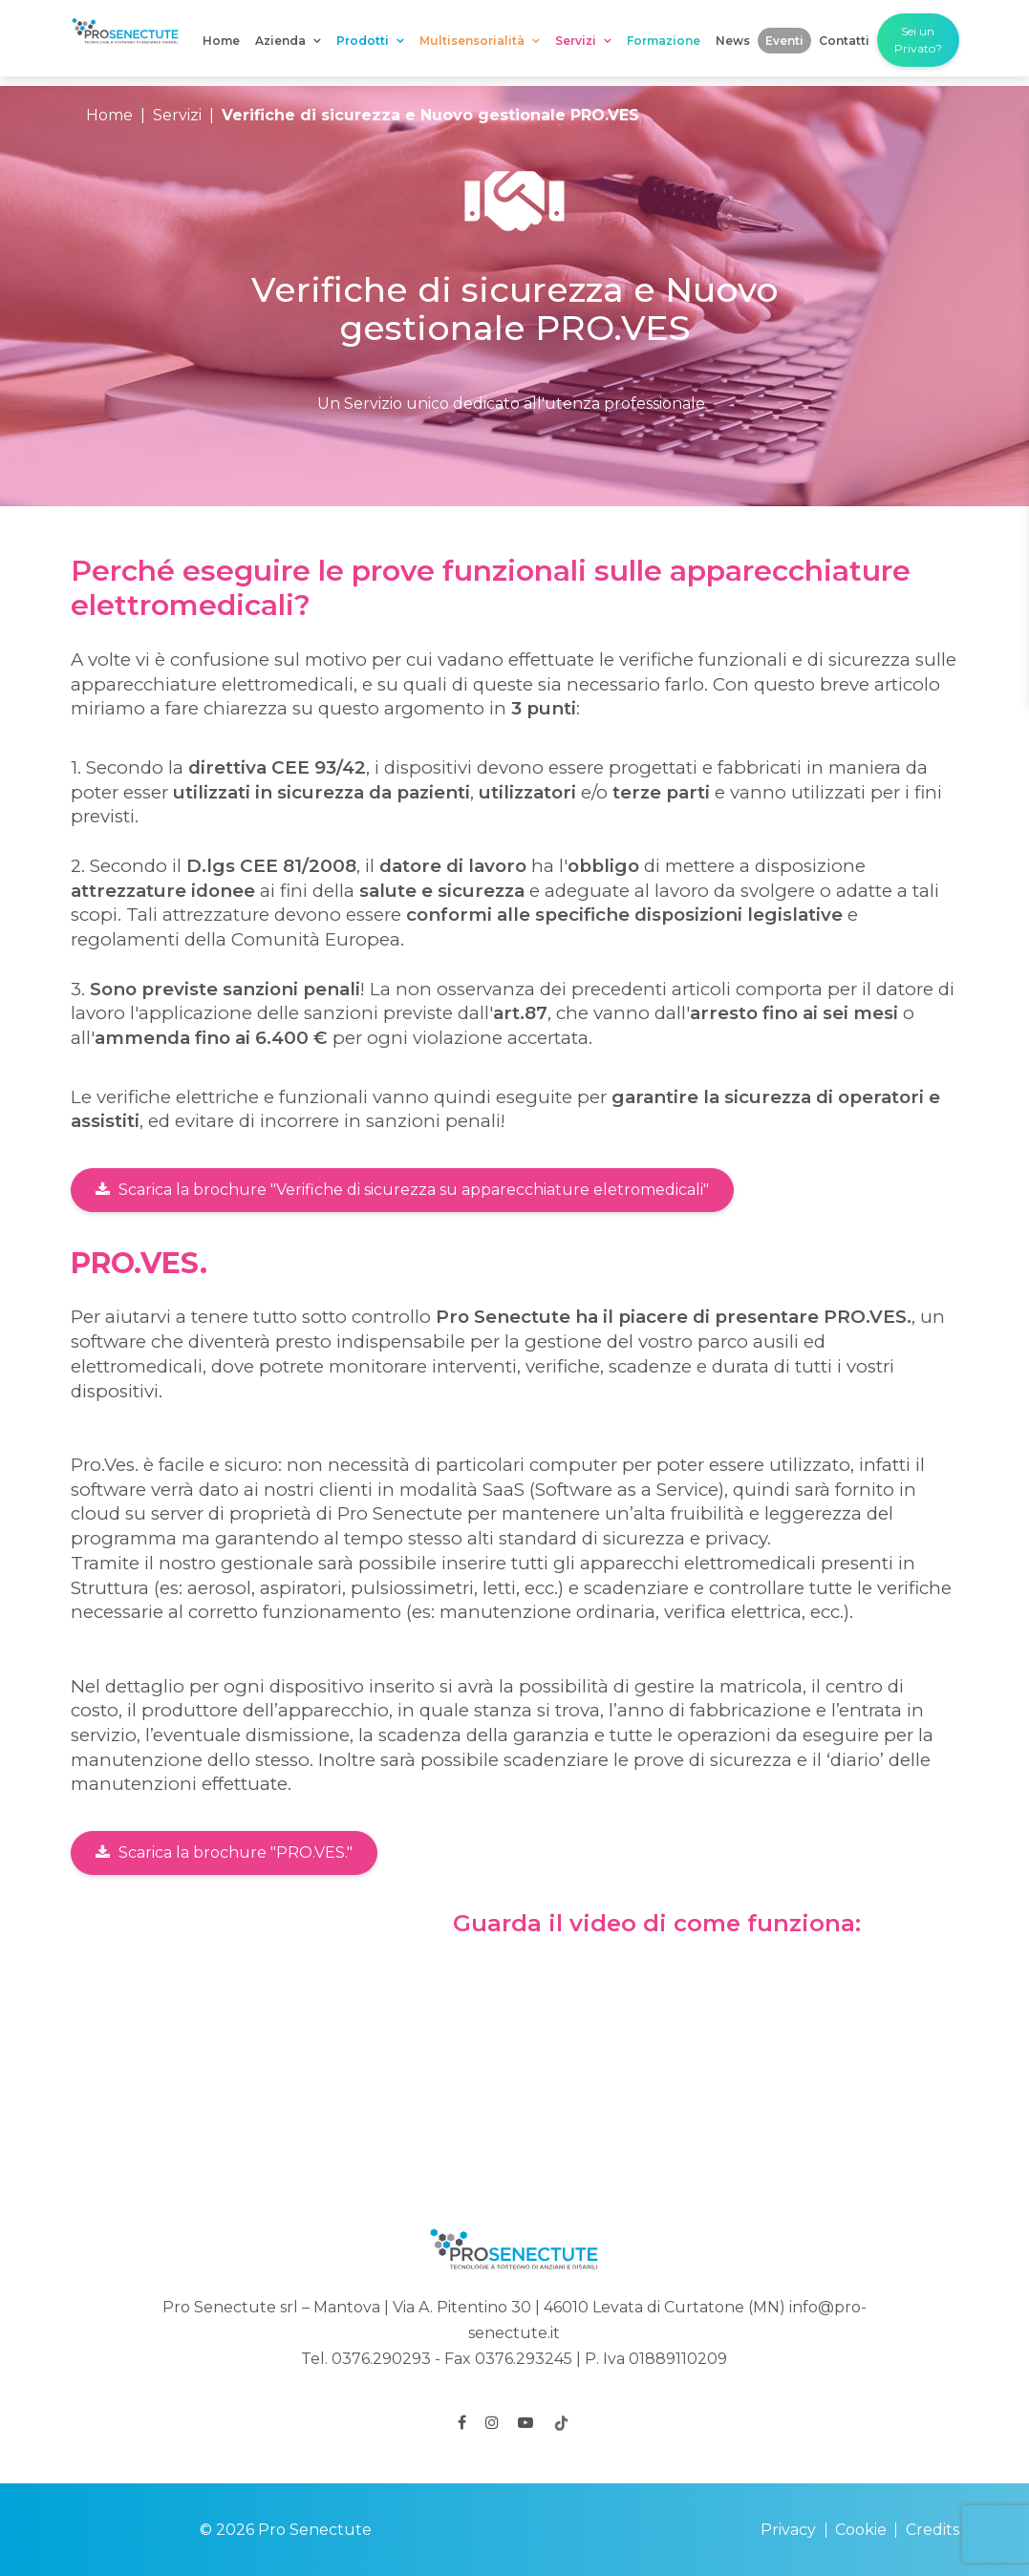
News (733, 40)
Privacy (788, 2530)
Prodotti (370, 40)
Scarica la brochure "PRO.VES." (224, 1852)
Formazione (663, 40)
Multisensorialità (479, 40)
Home (221, 40)
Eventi (784, 40)
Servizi (583, 40)
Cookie (861, 2530)
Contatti (844, 40)
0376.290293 (381, 2359)
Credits (932, 2530)
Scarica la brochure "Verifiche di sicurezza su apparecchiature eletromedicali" (402, 1190)
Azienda (288, 40)
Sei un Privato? (918, 39)
